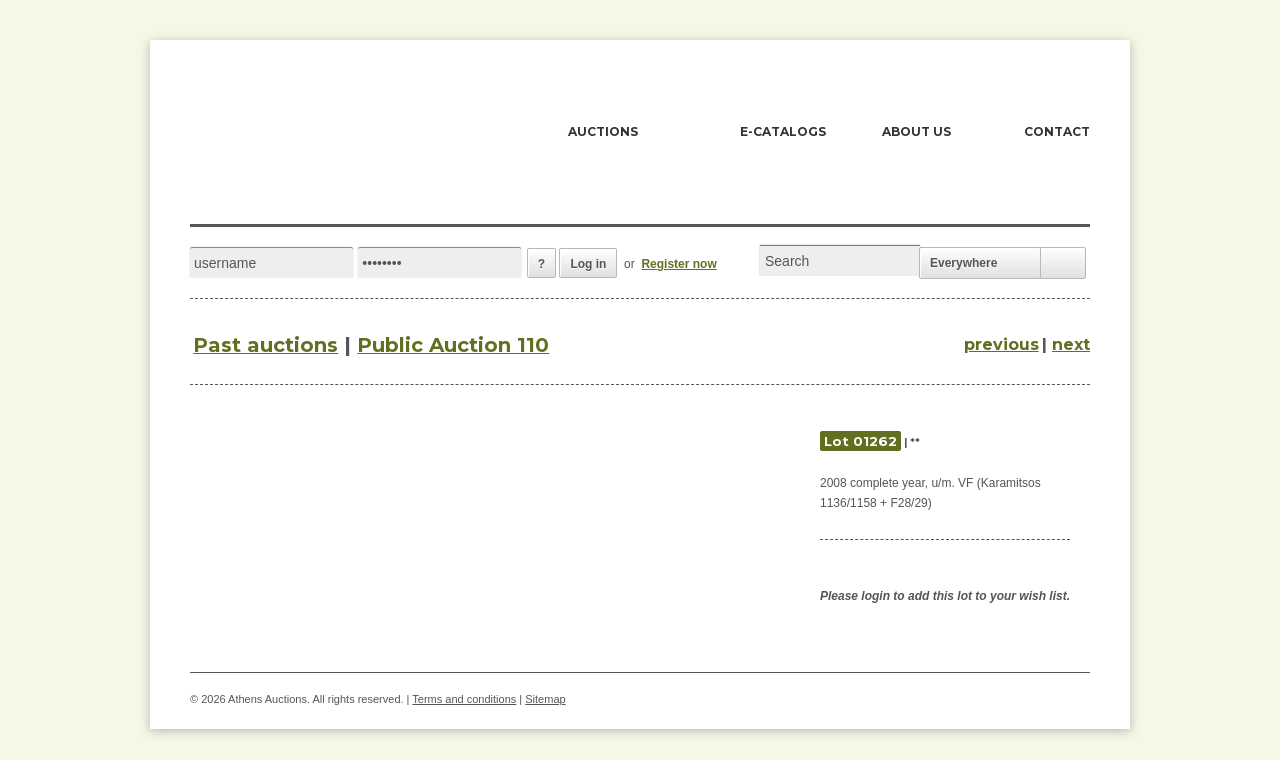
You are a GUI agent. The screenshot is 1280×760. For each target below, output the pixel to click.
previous (1001, 344)
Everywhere (963, 263)
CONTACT (1057, 131)
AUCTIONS (603, 131)
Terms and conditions (464, 699)
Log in (588, 264)
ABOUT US (916, 131)
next (1071, 344)
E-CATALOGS (783, 131)
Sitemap (545, 699)
